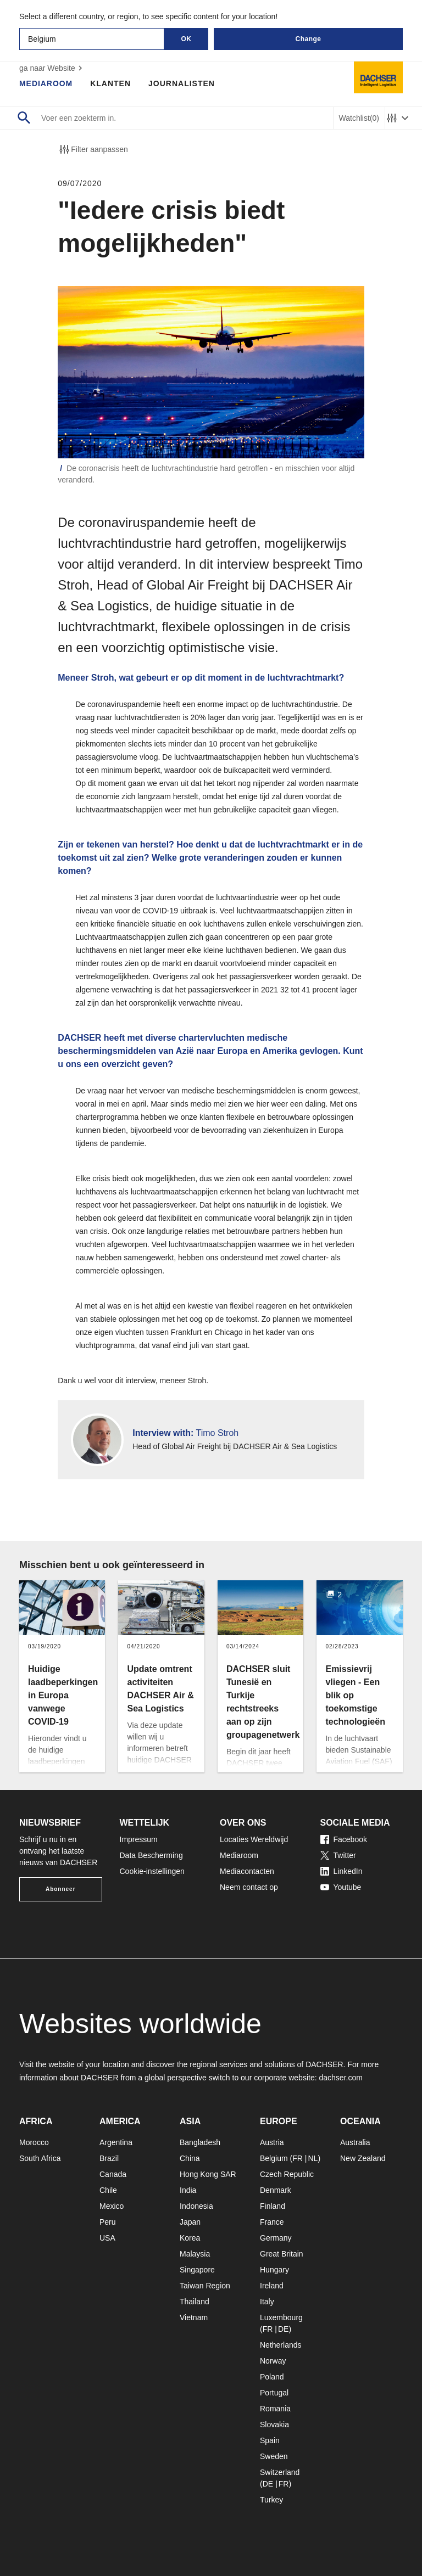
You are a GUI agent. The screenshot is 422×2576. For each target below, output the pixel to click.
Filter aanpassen (93, 149)
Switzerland (279, 2472)
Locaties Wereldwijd (254, 1839)
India (188, 2190)
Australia (355, 2142)
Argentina (115, 2142)
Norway (273, 2360)
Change (308, 39)
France (272, 2222)
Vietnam (194, 2317)
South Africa (40, 2158)
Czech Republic (287, 2174)
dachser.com (340, 2077)
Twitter (338, 1855)
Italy (267, 2301)
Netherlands (281, 2345)
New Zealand (363, 2158)
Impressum (139, 1839)
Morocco (34, 2142)
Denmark (275, 2190)
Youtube (341, 1887)
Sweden (274, 2456)
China (190, 2158)
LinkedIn (341, 1871)
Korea (190, 2237)
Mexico (111, 2206)
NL (313, 2158)
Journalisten (182, 83)
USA (107, 2237)
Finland (272, 2206)
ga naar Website (52, 68)
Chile (108, 2190)
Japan (190, 2222)
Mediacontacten (247, 1871)
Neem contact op (249, 1887)
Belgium (274, 2158)
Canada (112, 2174)
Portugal (274, 2392)
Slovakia (274, 2424)
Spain (270, 2440)
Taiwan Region (205, 2285)
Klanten (111, 83)
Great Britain (281, 2253)
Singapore (197, 2269)
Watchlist (359, 118)
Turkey (271, 2499)
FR (297, 2158)
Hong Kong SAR (208, 2174)
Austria (272, 2142)
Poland (272, 2376)
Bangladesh (200, 2142)
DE (283, 2329)
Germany (276, 2237)
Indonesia (196, 2206)
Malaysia (195, 2253)
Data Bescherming (151, 1855)
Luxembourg (281, 2317)
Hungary (274, 2269)
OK (186, 39)
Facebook (343, 1839)
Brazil (109, 2158)
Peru (107, 2222)
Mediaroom (46, 83)
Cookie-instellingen (152, 1871)
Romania (275, 2408)
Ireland (272, 2285)
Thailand (194, 2301)
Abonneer (61, 1889)
